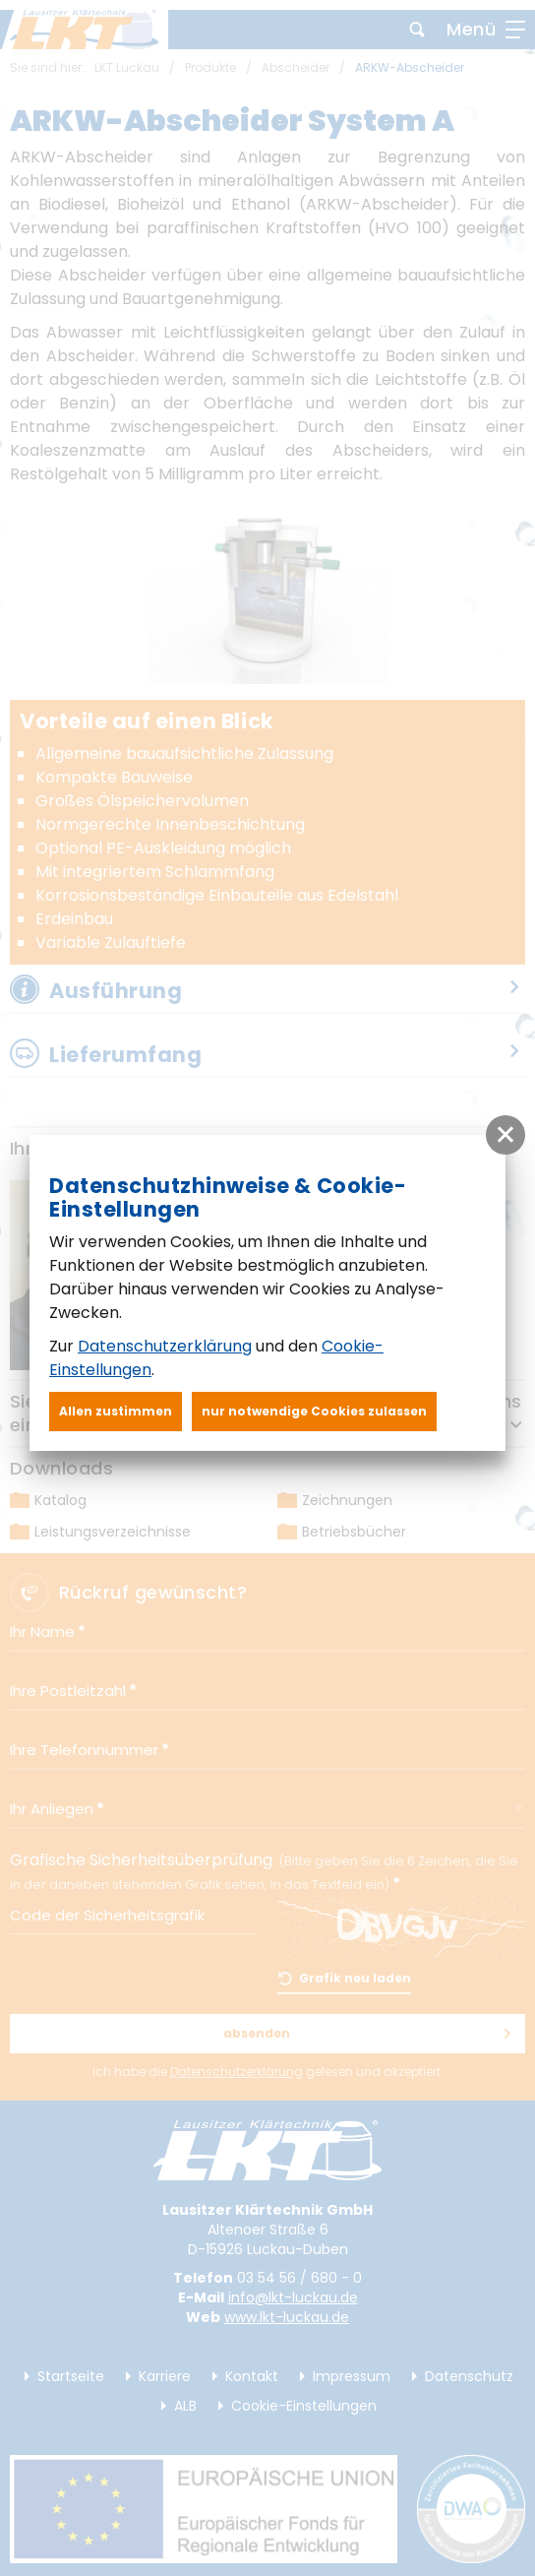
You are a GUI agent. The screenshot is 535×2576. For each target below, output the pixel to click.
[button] (505, 1135)
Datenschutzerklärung (165, 1346)
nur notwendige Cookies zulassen (314, 1411)
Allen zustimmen (115, 1411)
